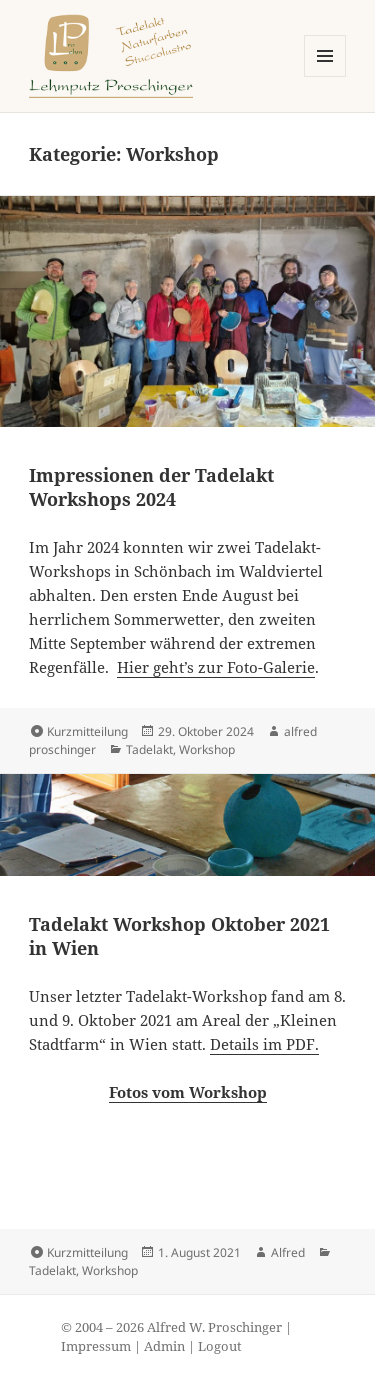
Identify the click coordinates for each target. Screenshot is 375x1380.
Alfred (288, 1252)
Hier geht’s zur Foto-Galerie (216, 667)
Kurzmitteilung (87, 731)
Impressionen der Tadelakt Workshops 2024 (151, 487)
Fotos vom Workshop (188, 1092)
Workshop (207, 749)
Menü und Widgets (325, 76)
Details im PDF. (264, 1044)
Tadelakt (149, 749)
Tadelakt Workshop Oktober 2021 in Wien (179, 936)
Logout (220, 1346)
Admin (164, 1346)
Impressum (96, 1346)
